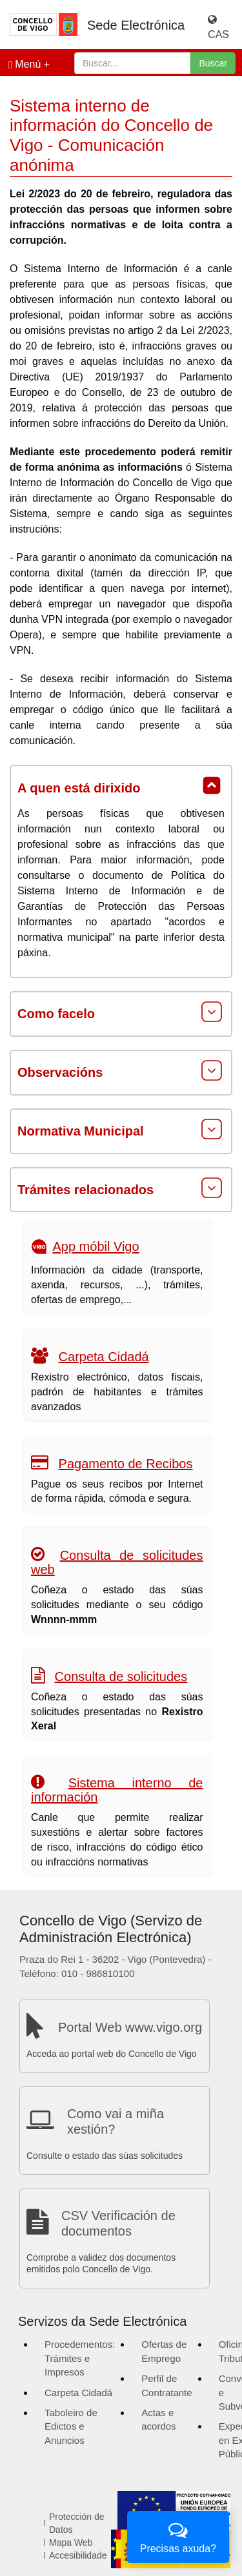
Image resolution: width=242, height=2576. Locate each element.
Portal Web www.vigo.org (130, 2027)
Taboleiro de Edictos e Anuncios (71, 2426)
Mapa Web (70, 2542)
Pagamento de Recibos (126, 1464)
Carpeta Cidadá (104, 1357)
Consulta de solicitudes (121, 1676)
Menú (24, 64)
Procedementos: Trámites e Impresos (80, 2358)
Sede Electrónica (136, 25)
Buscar (213, 63)
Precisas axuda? (178, 2535)
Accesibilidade (78, 2555)
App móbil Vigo (95, 1247)
